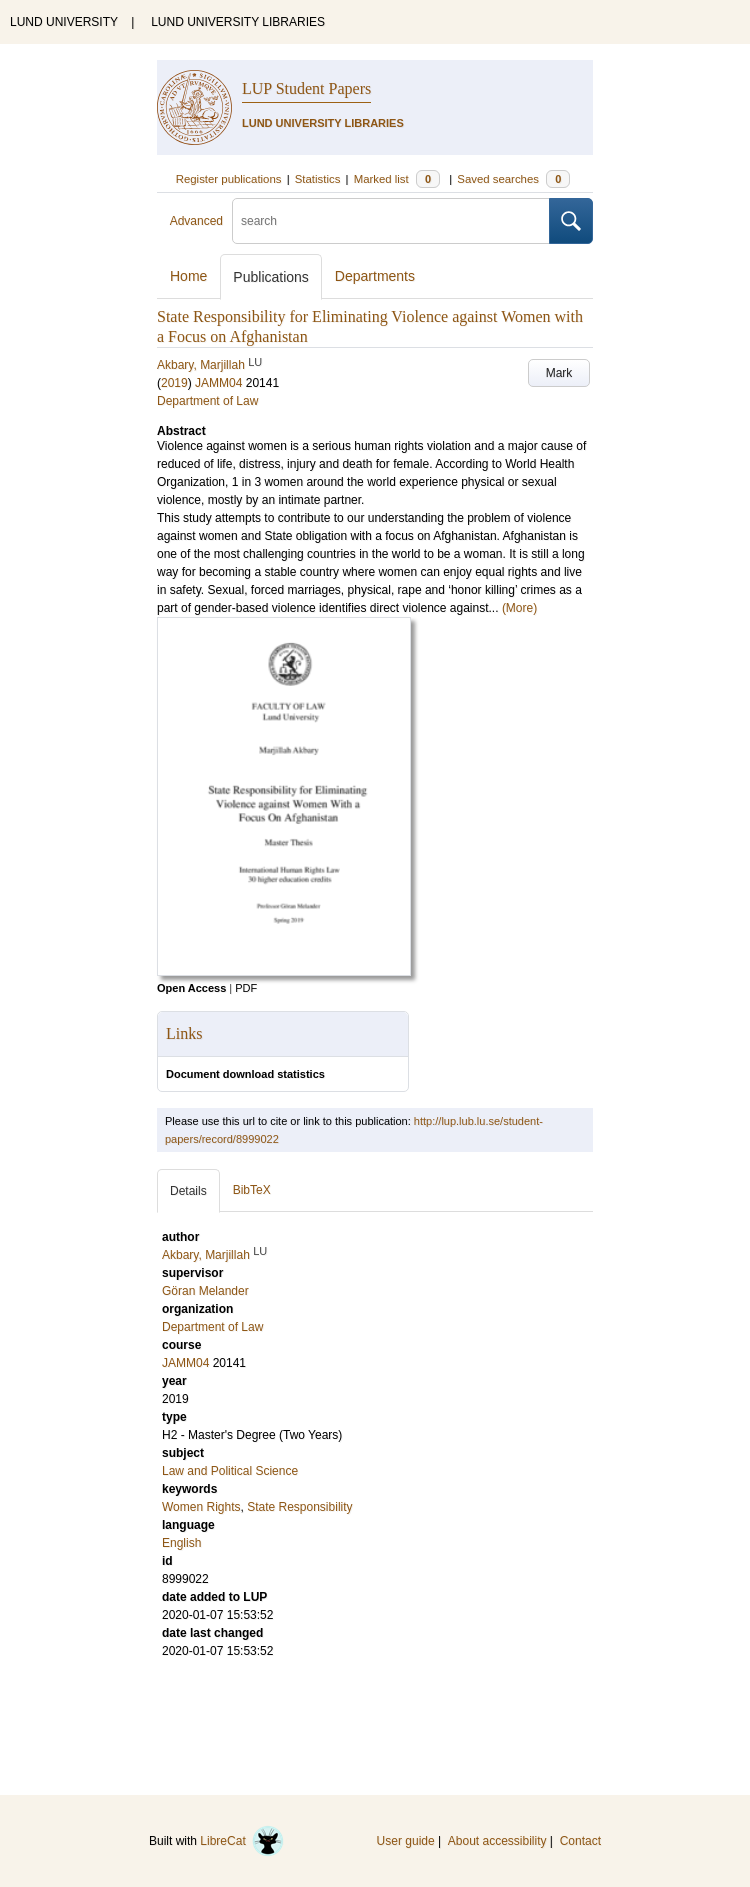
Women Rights (201, 1507)
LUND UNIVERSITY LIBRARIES (238, 22)
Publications (271, 277)
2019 (174, 383)
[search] (391, 221)
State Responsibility (299, 1507)
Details (188, 1191)
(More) (519, 608)
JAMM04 (218, 383)
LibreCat (242, 1841)
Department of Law (207, 401)
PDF (246, 988)
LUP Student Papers (306, 88)
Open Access (191, 988)
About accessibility (497, 1841)
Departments (375, 276)
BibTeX (252, 1190)
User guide (406, 1841)
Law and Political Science (230, 1471)
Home (188, 276)
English (181, 1543)
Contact (580, 1841)
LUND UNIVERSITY (64, 22)
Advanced (196, 221)
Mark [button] (559, 373)
